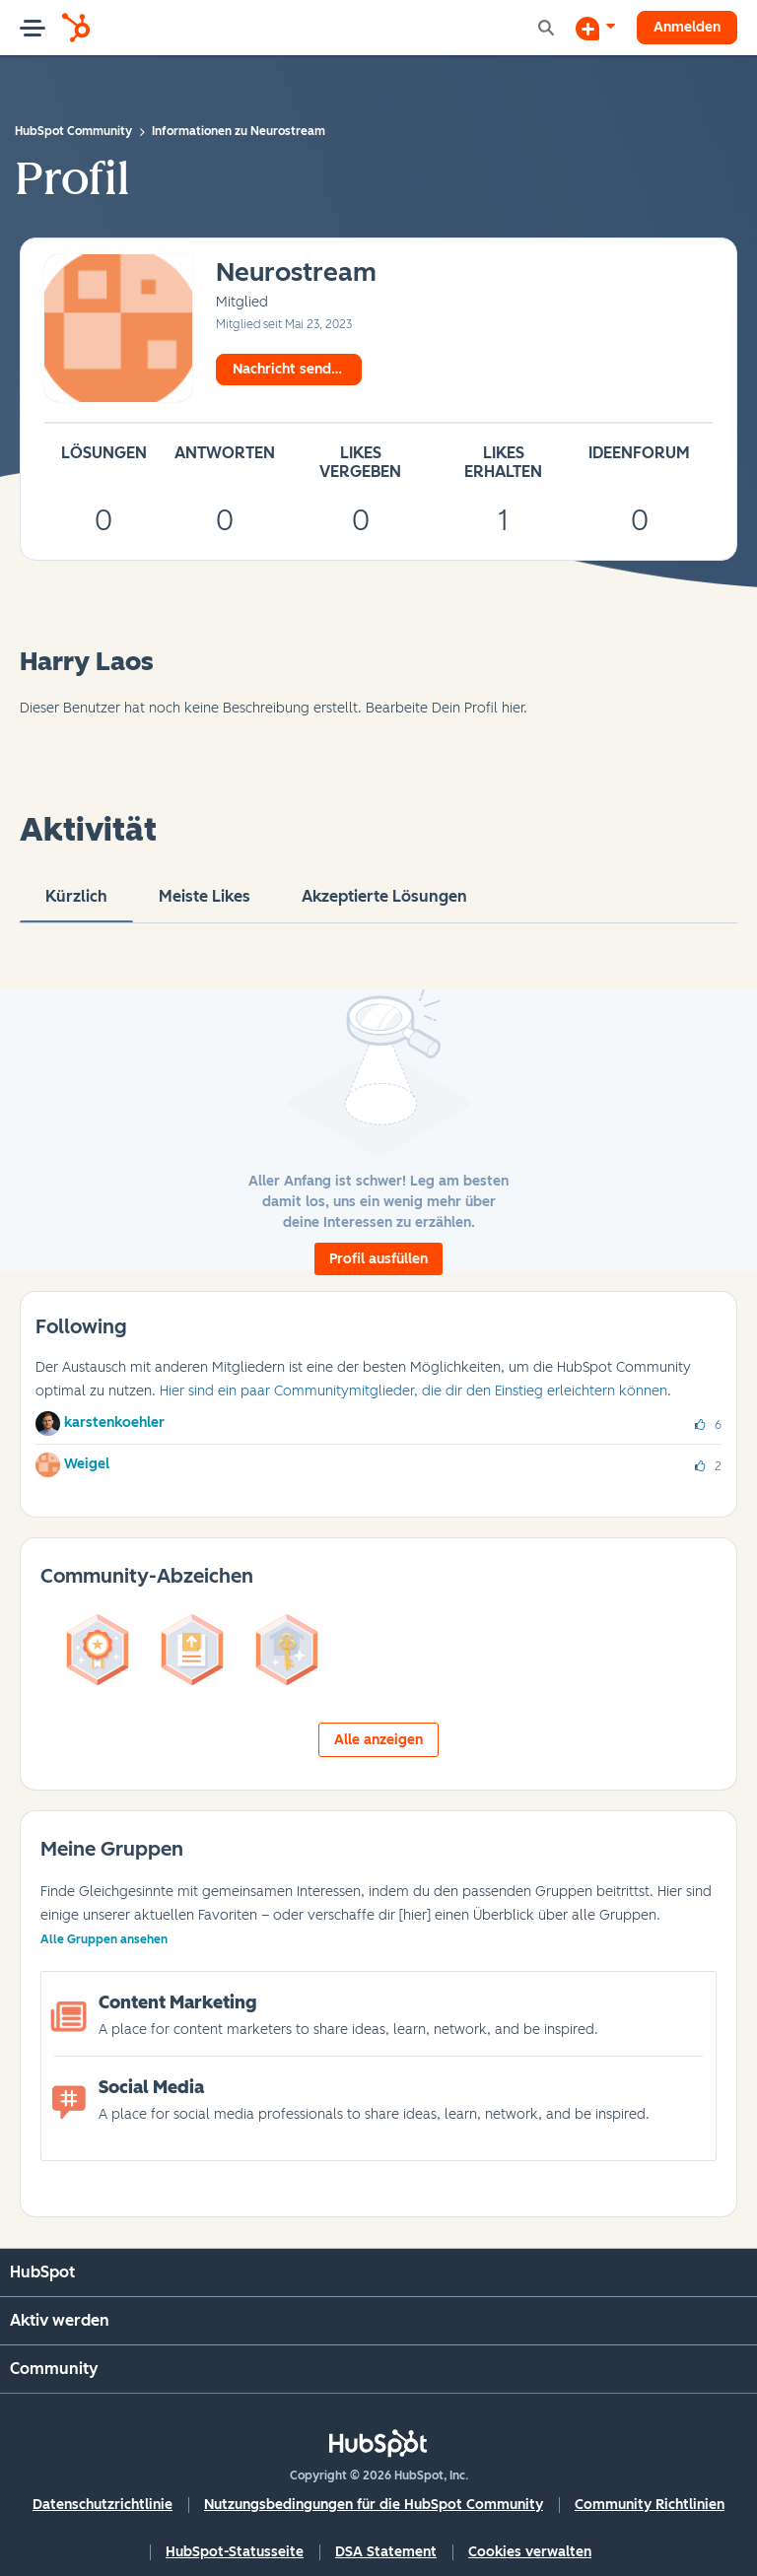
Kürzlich (76, 904)
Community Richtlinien (649, 2504)
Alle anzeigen (378, 1739)
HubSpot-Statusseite (235, 2551)
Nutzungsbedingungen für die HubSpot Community (373, 2504)
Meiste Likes (204, 904)
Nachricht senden (290, 369)
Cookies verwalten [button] (529, 2551)
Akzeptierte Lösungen (384, 904)
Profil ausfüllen (378, 1259)
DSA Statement (386, 2551)
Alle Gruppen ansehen (104, 1939)
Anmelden (687, 27)
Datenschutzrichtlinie (102, 2504)
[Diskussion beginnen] (595, 27)
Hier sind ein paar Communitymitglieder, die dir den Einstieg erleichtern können (413, 1391)
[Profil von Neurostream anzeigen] (296, 273)
